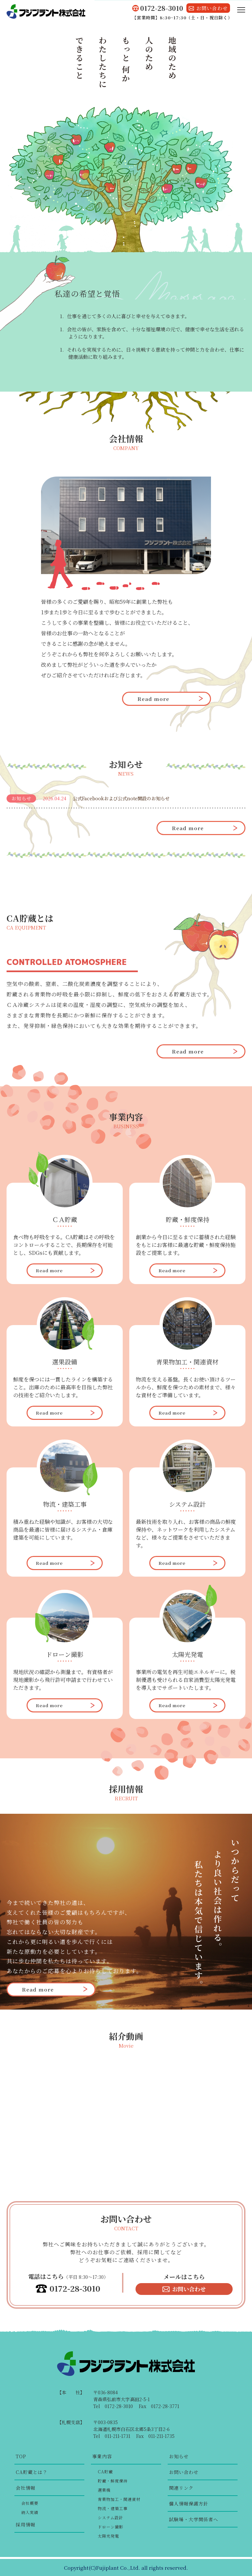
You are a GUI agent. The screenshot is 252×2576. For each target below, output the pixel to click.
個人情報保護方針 (188, 2503)
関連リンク (181, 2487)
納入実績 (29, 2512)
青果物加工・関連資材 (119, 2499)
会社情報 (25, 2487)
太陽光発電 (108, 2536)
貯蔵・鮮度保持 (113, 2481)
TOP (21, 2456)
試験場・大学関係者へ (193, 2519)
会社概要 (29, 2503)
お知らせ (179, 2456)
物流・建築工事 (113, 2508)
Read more (153, 698)
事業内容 (102, 2456)
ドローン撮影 (110, 2526)
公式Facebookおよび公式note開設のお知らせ (121, 798)
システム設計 (110, 2517)
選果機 (104, 2490)
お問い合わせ (189, 2289)
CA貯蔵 (105, 2471)
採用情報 (25, 2524)
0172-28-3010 (75, 2288)
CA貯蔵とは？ (32, 2472)
